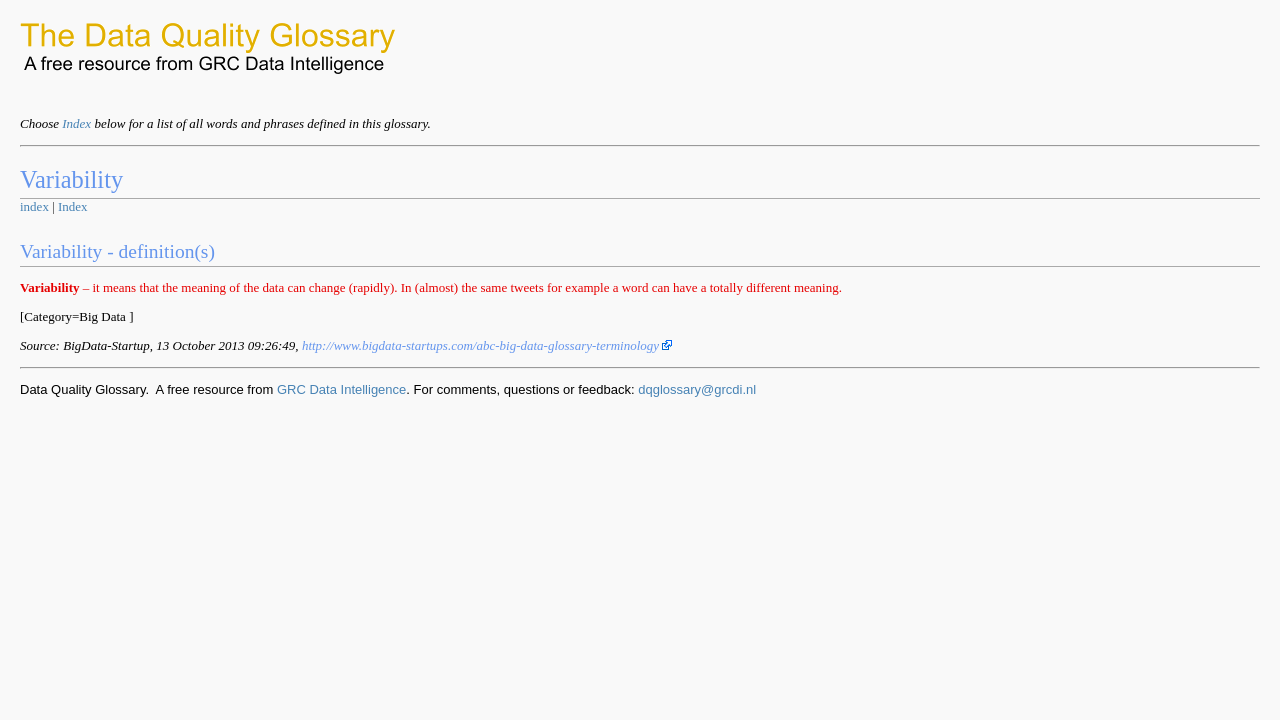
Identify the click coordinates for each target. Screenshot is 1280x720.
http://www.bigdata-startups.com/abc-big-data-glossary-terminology (487, 345)
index (34, 206)
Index (76, 123)
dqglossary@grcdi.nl (697, 389)
